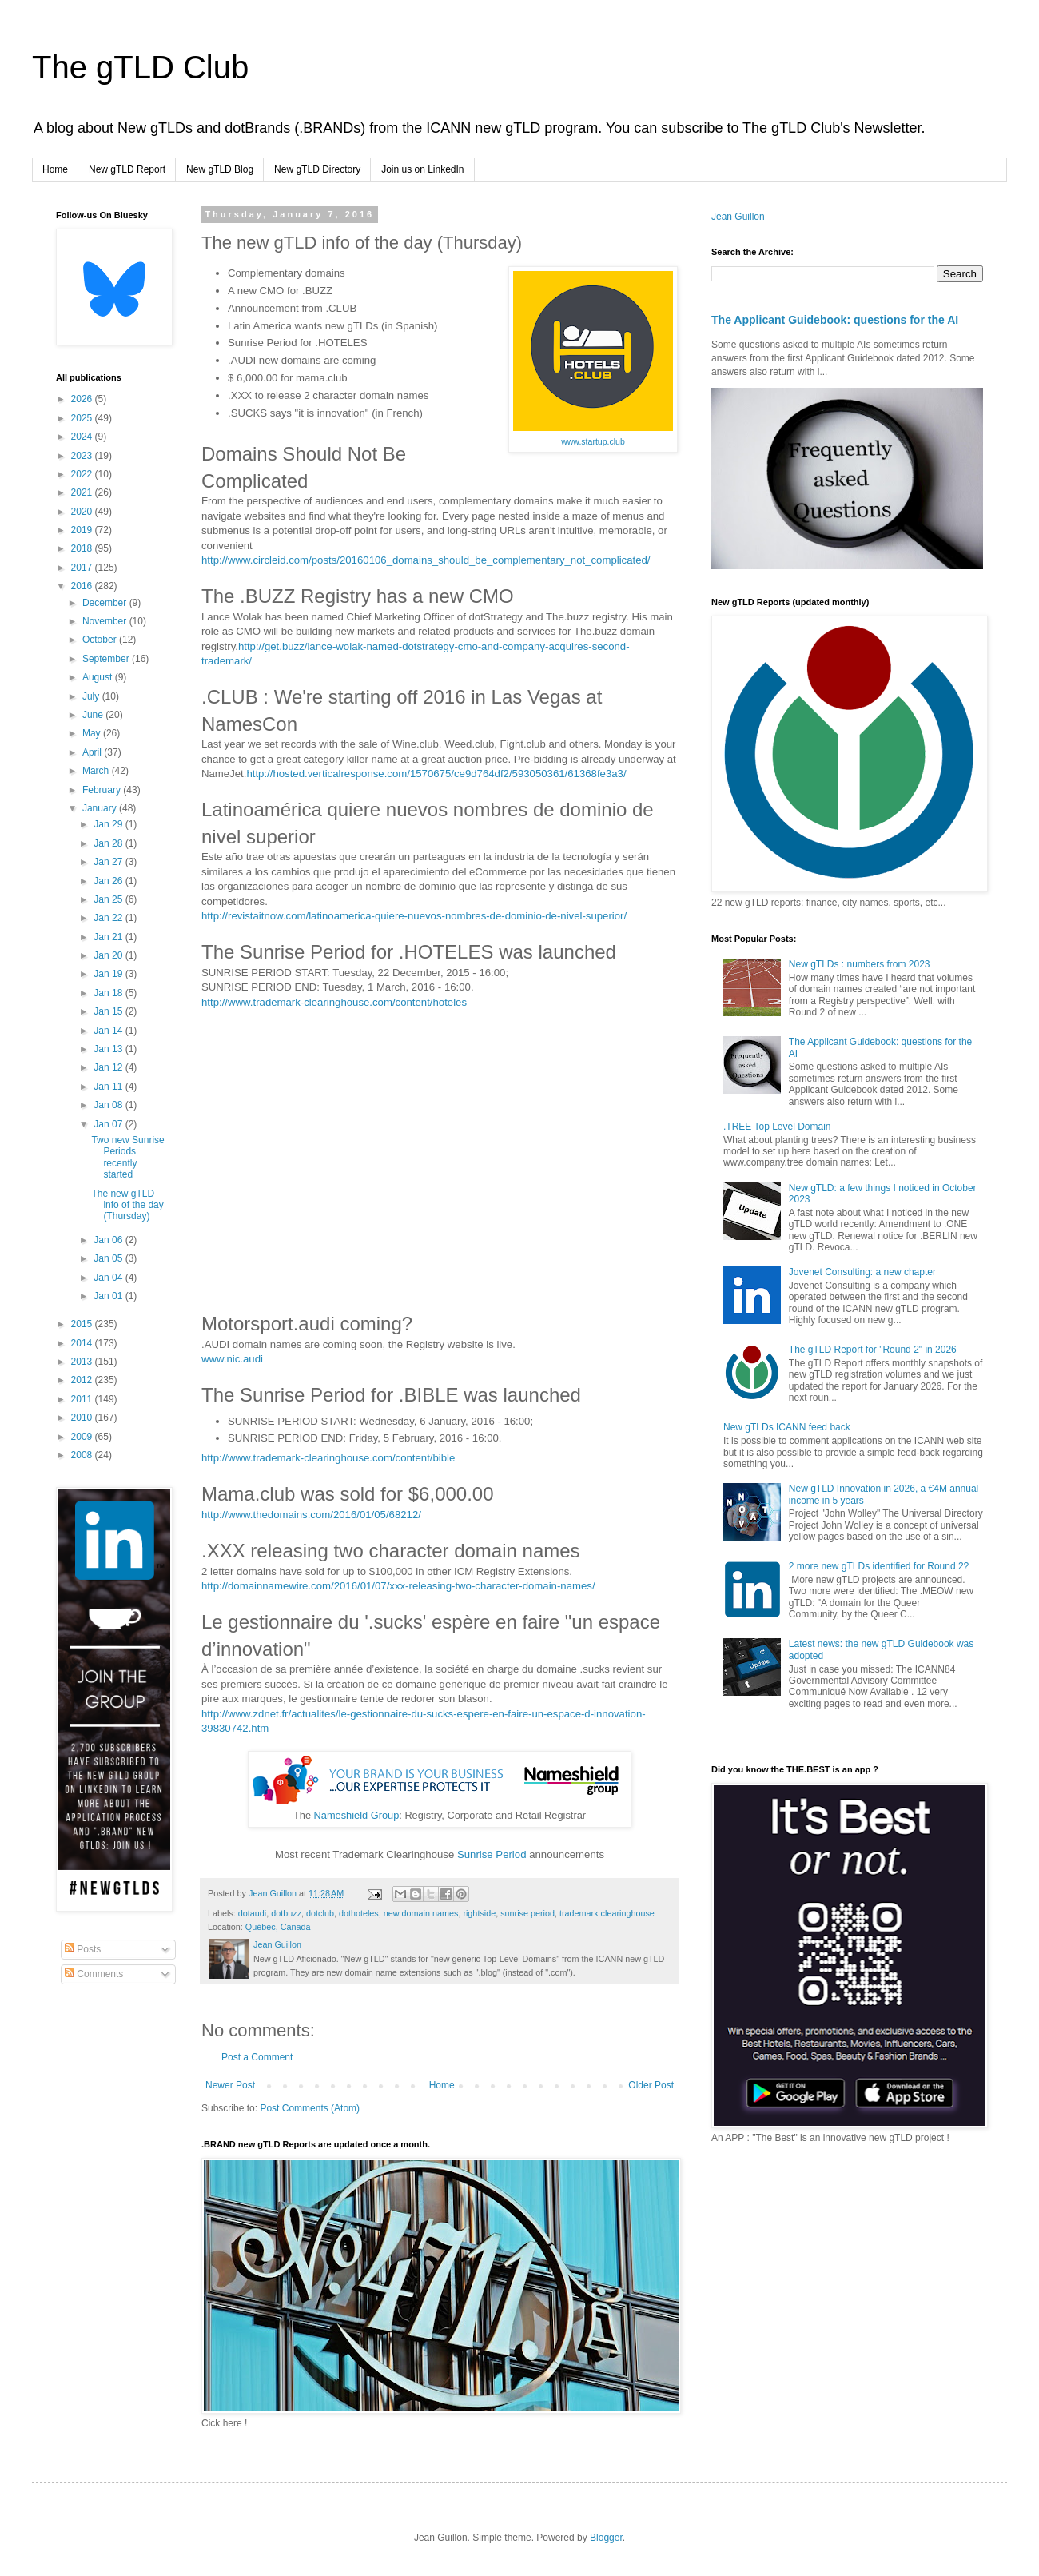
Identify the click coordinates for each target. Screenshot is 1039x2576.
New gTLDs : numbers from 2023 (859, 964)
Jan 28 (109, 843)
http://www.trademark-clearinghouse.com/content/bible (328, 1458)
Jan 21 (109, 937)
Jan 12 (109, 1067)
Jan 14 (109, 1030)
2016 (83, 586)
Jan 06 (109, 1240)
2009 (83, 1436)
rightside (479, 1913)
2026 (83, 399)
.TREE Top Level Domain (777, 1126)
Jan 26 (109, 881)
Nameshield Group (357, 1815)
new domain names (421, 1913)
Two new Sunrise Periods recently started (127, 1157)
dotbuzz (286, 1913)
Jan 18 (109, 993)
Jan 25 (109, 899)
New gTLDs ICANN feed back (786, 1427)
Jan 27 (109, 861)
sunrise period (527, 1913)
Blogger (606, 2537)
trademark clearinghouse (607, 1913)
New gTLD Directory (317, 169)
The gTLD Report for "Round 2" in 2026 (873, 1349)
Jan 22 (109, 917)
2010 (83, 1417)
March (97, 770)
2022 (83, 474)
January (100, 808)
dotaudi (252, 1913)
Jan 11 (109, 1086)
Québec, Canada (278, 1927)
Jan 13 (109, 1049)
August (98, 677)
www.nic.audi (232, 1359)
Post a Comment (257, 2057)
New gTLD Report (127, 169)
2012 (83, 1380)
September (107, 658)
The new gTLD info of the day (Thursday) (127, 1205)
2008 (83, 1455)
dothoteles (359, 1913)
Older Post (651, 2085)
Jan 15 (109, 1011)
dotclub (320, 1913)
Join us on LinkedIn (422, 169)
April (93, 752)
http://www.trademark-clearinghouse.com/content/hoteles (334, 1002)
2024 (83, 436)
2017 (83, 567)
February (102, 790)
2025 (83, 418)
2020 (83, 511)
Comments (94, 1974)
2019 (83, 530)
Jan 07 (109, 1124)
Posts (83, 1949)
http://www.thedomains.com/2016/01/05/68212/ (311, 1515)
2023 (83, 455)
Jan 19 (109, 973)
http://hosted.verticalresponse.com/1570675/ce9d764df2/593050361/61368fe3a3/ (436, 774)
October (100, 639)
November (105, 621)
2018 (83, 548)
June (93, 714)
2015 (83, 1324)
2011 (83, 1399)
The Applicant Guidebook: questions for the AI (834, 319)
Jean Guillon (738, 216)
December (105, 602)
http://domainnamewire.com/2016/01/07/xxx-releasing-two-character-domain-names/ (398, 1586)
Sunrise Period (492, 1854)
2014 (83, 1343)
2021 (83, 492)
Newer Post (230, 2085)
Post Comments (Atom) (310, 2108)
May (92, 733)
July (92, 696)
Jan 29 (109, 824)
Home (55, 169)
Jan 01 (109, 1296)
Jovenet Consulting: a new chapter (862, 1272)
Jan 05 (109, 1258)
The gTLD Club (140, 67)
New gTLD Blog (219, 169)
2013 (83, 1361)
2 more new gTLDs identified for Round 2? (879, 1566)
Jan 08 (109, 1105)
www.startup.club (593, 441)
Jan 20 (109, 955)
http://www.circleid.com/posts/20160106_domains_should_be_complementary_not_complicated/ (426, 560)
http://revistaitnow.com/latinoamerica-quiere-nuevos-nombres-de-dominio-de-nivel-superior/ (414, 916)
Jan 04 (109, 1277)
